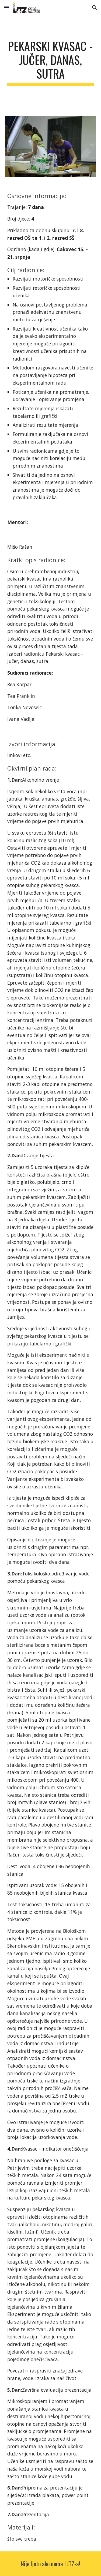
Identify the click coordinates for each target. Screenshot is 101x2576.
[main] (50, 62)
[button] (6, 7)
